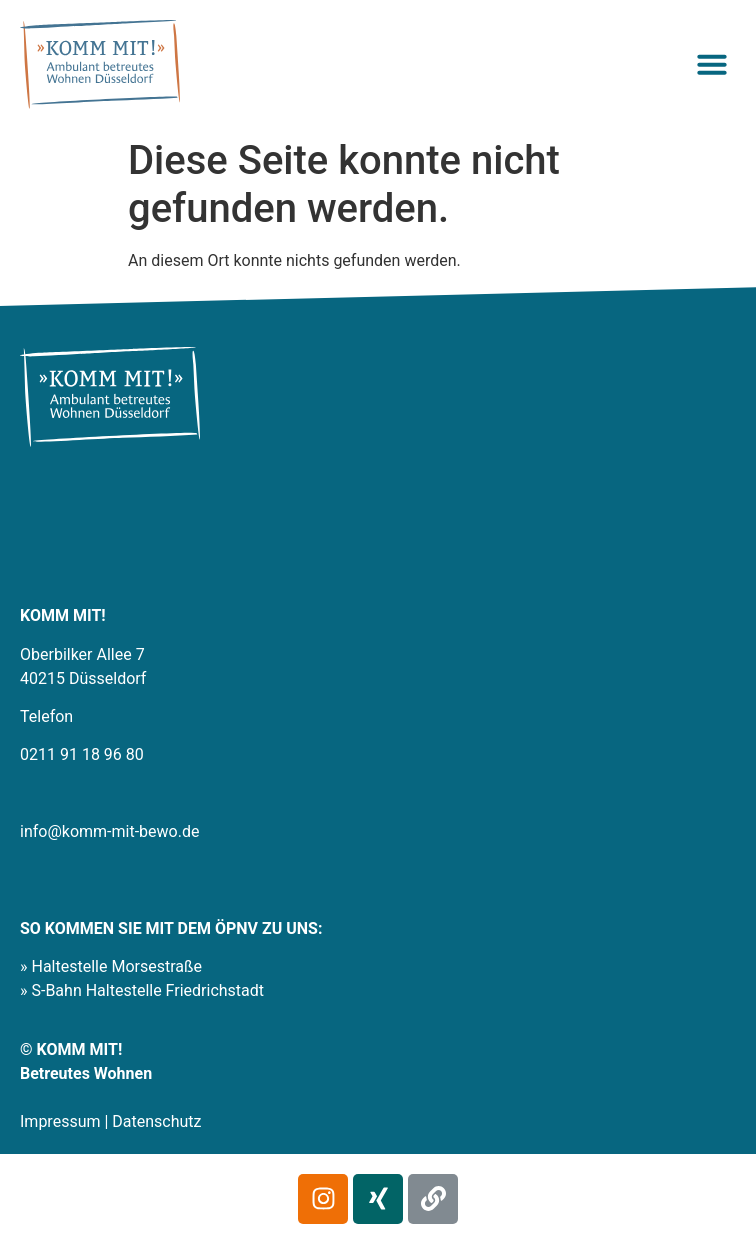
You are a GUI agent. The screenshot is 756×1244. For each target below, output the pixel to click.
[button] (712, 64)
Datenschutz (156, 1121)
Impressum (60, 1121)
